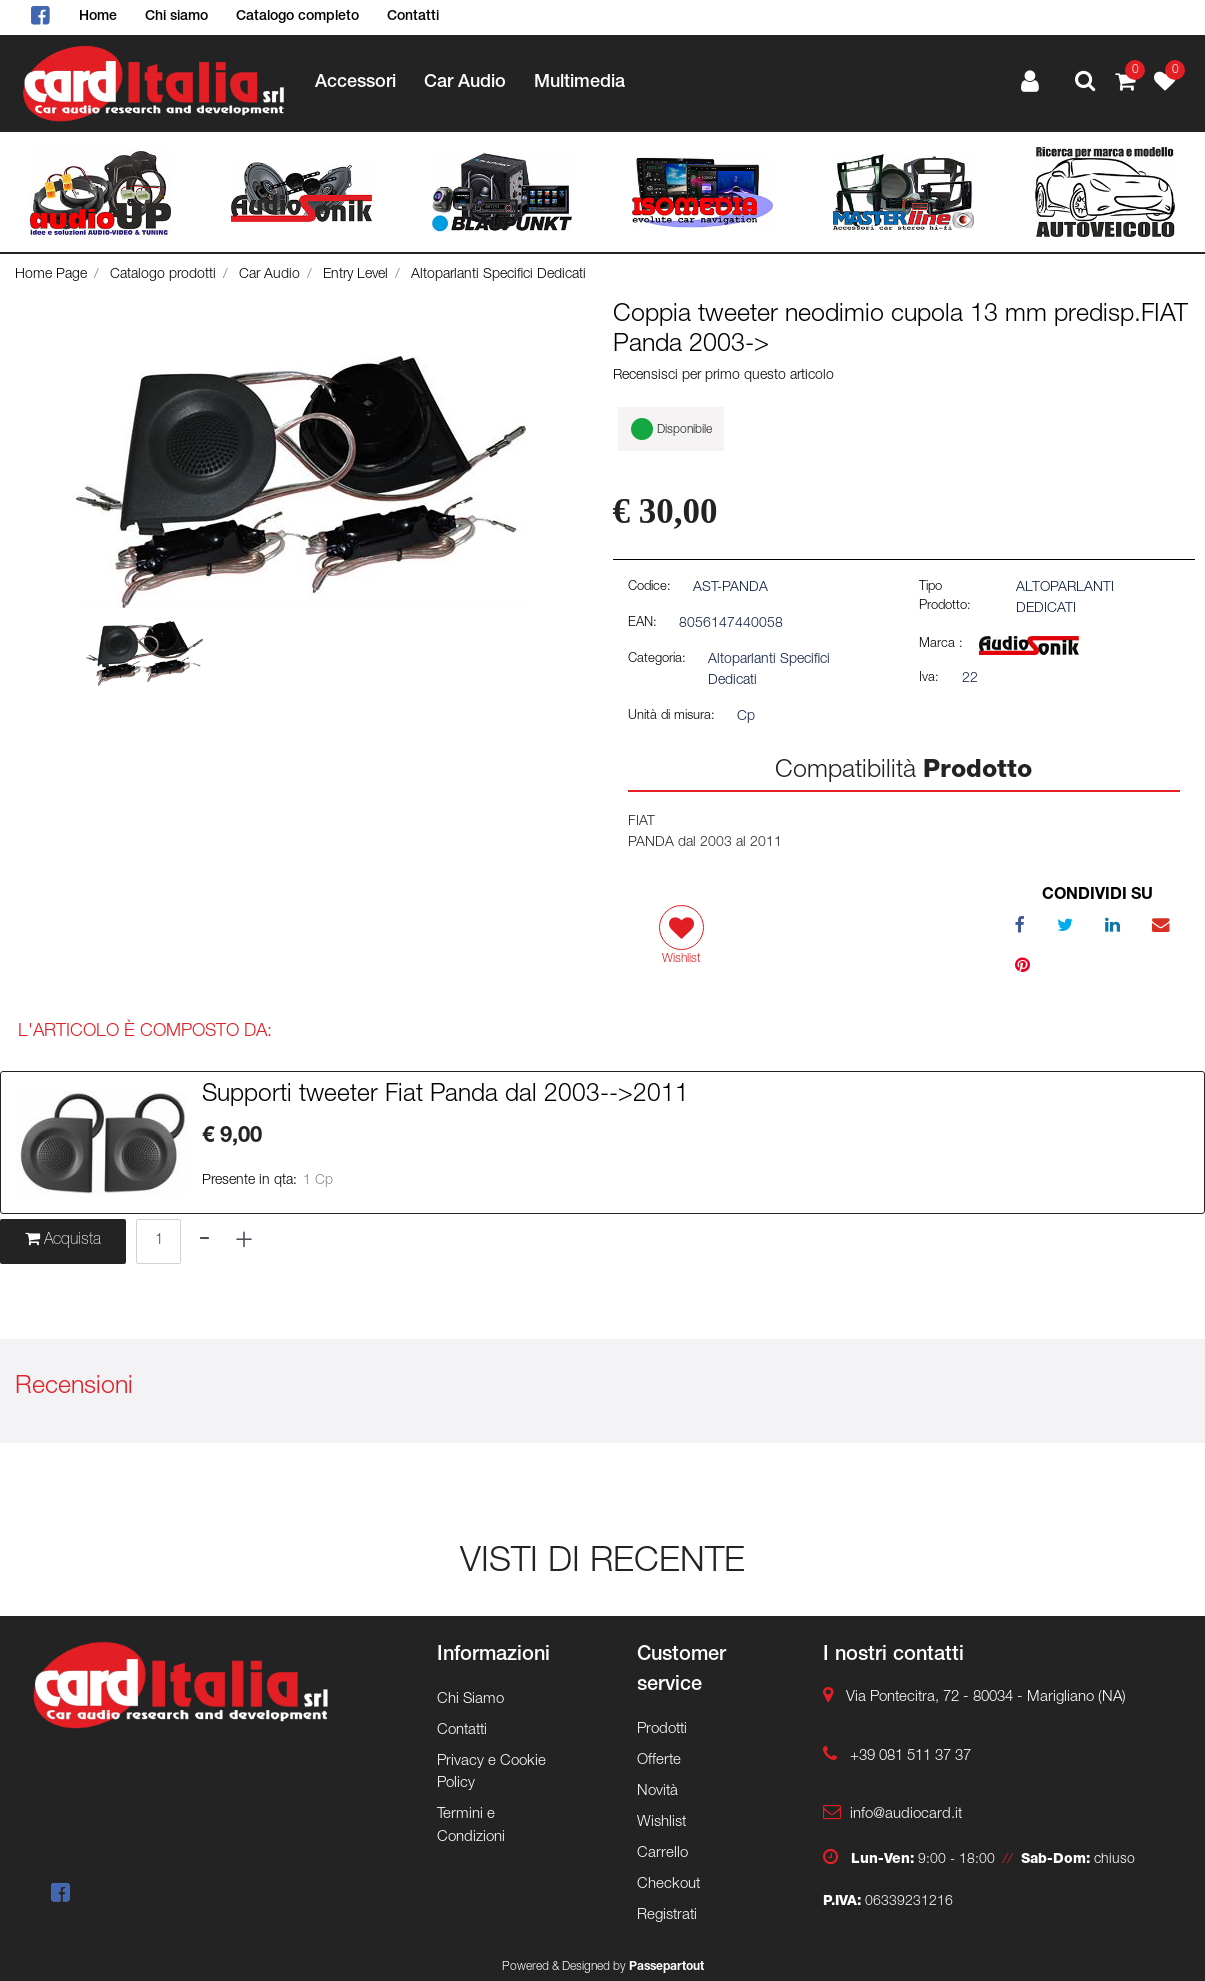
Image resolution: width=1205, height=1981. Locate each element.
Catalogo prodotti (163, 275)
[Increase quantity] (244, 1241)
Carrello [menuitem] (662, 1853)
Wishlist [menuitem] (661, 1822)
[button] (301, 483)
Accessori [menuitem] (355, 83)
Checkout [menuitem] (668, 1884)
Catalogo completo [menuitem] (297, 17)
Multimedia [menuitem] (579, 83)
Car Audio (269, 275)
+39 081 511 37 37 (910, 1756)
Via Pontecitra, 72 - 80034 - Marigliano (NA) (986, 1697)
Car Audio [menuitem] (465, 83)
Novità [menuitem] (657, 1791)
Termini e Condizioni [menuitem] (471, 1826)
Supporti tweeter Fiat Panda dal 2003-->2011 (445, 1096)
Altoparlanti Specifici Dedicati (498, 275)
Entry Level (355, 275)
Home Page (51, 275)
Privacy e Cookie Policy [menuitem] (491, 1773)
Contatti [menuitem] (413, 17)
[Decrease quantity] (204, 1241)
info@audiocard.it (906, 1814)
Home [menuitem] (98, 17)
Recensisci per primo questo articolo (723, 376)
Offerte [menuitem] (659, 1760)
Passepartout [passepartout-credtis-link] (666, 1967)
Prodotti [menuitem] (662, 1729)
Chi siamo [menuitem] (176, 17)
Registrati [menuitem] (667, 1915)
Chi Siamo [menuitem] (470, 1699)
